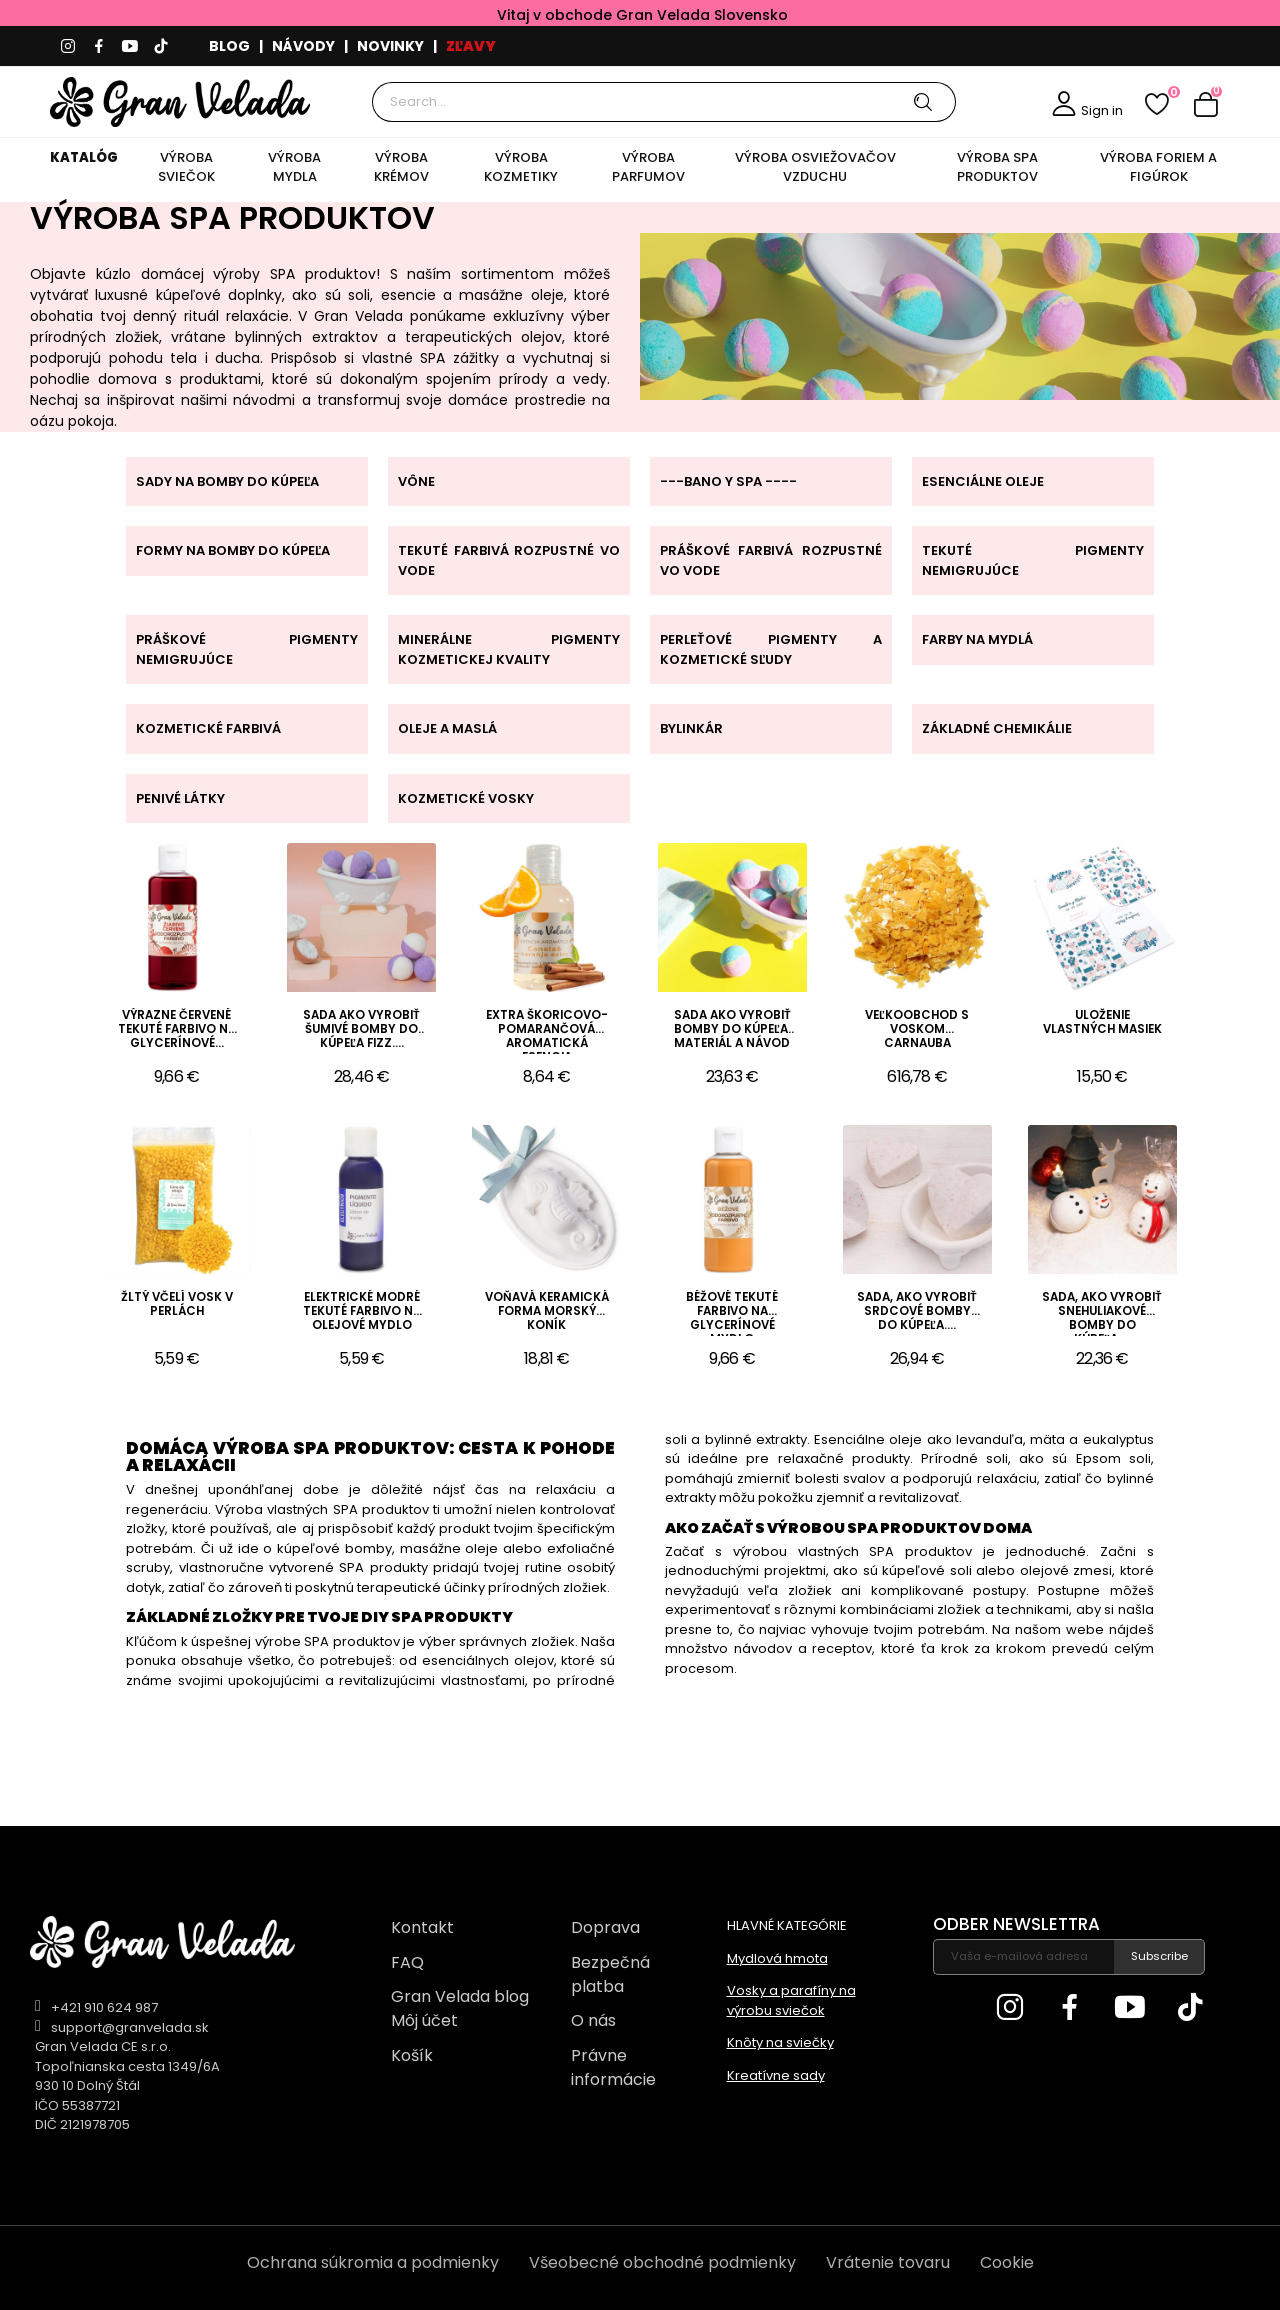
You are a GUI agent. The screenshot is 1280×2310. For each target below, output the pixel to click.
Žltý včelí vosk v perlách (177, 1304)
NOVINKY (390, 46)
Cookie (1007, 2262)
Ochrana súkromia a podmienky (373, 2262)
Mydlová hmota (777, 1958)
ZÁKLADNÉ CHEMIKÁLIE (997, 728)
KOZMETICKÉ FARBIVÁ (208, 728)
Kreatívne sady (776, 2075)
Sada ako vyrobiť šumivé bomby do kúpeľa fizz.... (361, 1029)
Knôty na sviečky (780, 2042)
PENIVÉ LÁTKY (180, 798)
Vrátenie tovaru (888, 2262)
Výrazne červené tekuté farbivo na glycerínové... (177, 1029)
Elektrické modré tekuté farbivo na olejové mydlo (362, 1311)
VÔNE (416, 481)
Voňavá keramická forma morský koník (547, 1311)
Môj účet (424, 2020)
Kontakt (422, 1927)
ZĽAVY (471, 46)
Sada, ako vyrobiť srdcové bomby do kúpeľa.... (917, 1311)
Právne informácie (613, 2067)
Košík (412, 2055)
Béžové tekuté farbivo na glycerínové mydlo (732, 1313)
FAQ (407, 1962)
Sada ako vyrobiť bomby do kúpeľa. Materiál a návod (732, 1029)
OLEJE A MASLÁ (447, 728)
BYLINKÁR (691, 728)
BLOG (229, 46)
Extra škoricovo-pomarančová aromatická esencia (547, 1031)
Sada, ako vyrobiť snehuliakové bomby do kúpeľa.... (1102, 1313)
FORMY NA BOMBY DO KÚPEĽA (233, 550)
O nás (593, 2020)
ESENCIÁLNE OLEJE (983, 481)
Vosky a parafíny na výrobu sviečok (791, 2000)
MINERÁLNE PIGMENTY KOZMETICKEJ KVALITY (509, 649)
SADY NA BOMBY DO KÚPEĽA (227, 481)
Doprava (605, 1927)
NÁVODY (303, 46)
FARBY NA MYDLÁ (977, 639)
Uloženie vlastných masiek (1102, 1022)
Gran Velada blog (460, 1996)
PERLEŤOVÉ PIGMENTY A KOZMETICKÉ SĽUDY (771, 649)
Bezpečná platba (610, 1974)
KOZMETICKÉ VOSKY (466, 798)
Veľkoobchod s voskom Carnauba (917, 1029)
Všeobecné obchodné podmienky (662, 2262)
